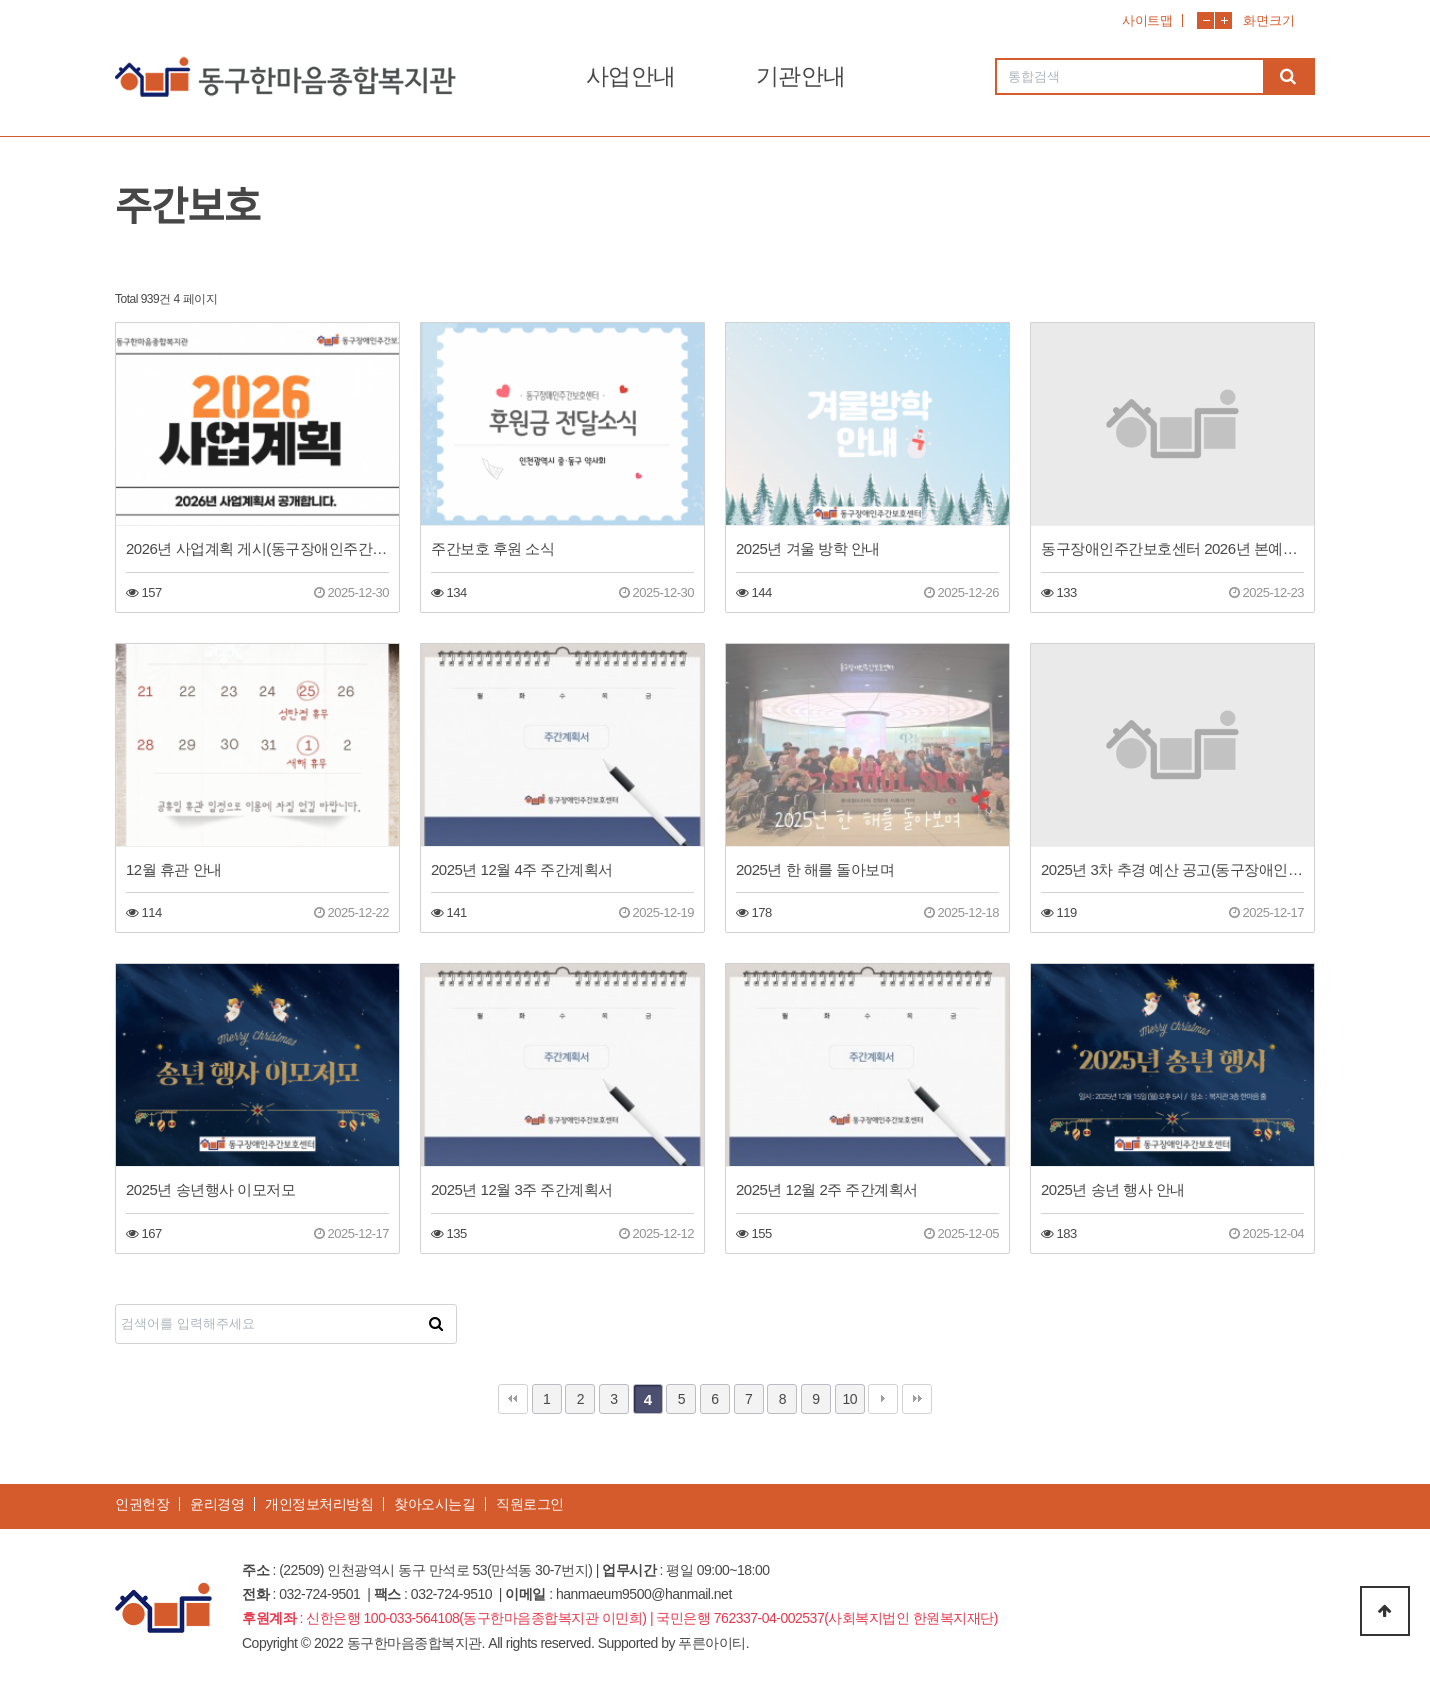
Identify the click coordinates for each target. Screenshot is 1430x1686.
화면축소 (1205, 20)
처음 (513, 1399)
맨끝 (917, 1399)
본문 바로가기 (0, 0)
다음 (883, 1399)
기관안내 (801, 76)
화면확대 (1223, 20)
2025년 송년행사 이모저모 (210, 1189)
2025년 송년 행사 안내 (1113, 1189)
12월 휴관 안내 (174, 869)
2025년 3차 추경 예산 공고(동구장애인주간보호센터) (1172, 869)
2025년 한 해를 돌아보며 (815, 869)
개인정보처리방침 (319, 1504)
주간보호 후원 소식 (492, 548)
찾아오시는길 (434, 1504)
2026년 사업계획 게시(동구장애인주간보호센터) (257, 548)
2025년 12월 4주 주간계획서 (522, 869)
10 (849, 1399)
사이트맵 (1147, 20)
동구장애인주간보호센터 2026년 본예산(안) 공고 (1172, 548)
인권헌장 (142, 1504)
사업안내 (631, 76)
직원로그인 (530, 1504)
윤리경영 (217, 1504)
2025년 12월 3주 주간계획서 (522, 1189)
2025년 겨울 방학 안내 (808, 548)
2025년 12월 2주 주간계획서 (827, 1189)
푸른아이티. (713, 1643)
